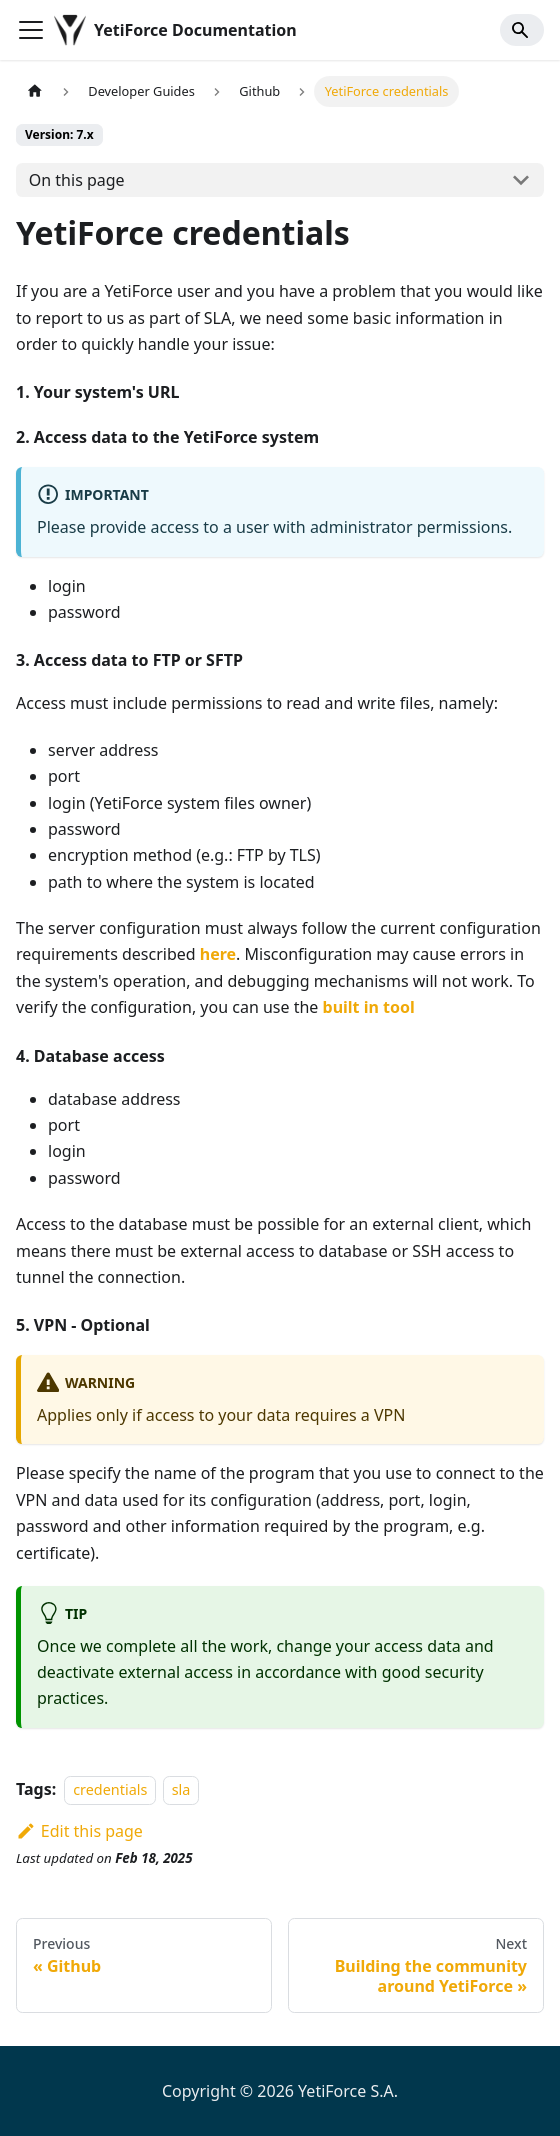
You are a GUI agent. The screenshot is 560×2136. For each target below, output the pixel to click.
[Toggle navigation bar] (31, 30)
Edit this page (79, 1831)
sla (181, 1789)
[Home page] (35, 91)
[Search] (522, 30)
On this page (77, 180)
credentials (110, 1789)
